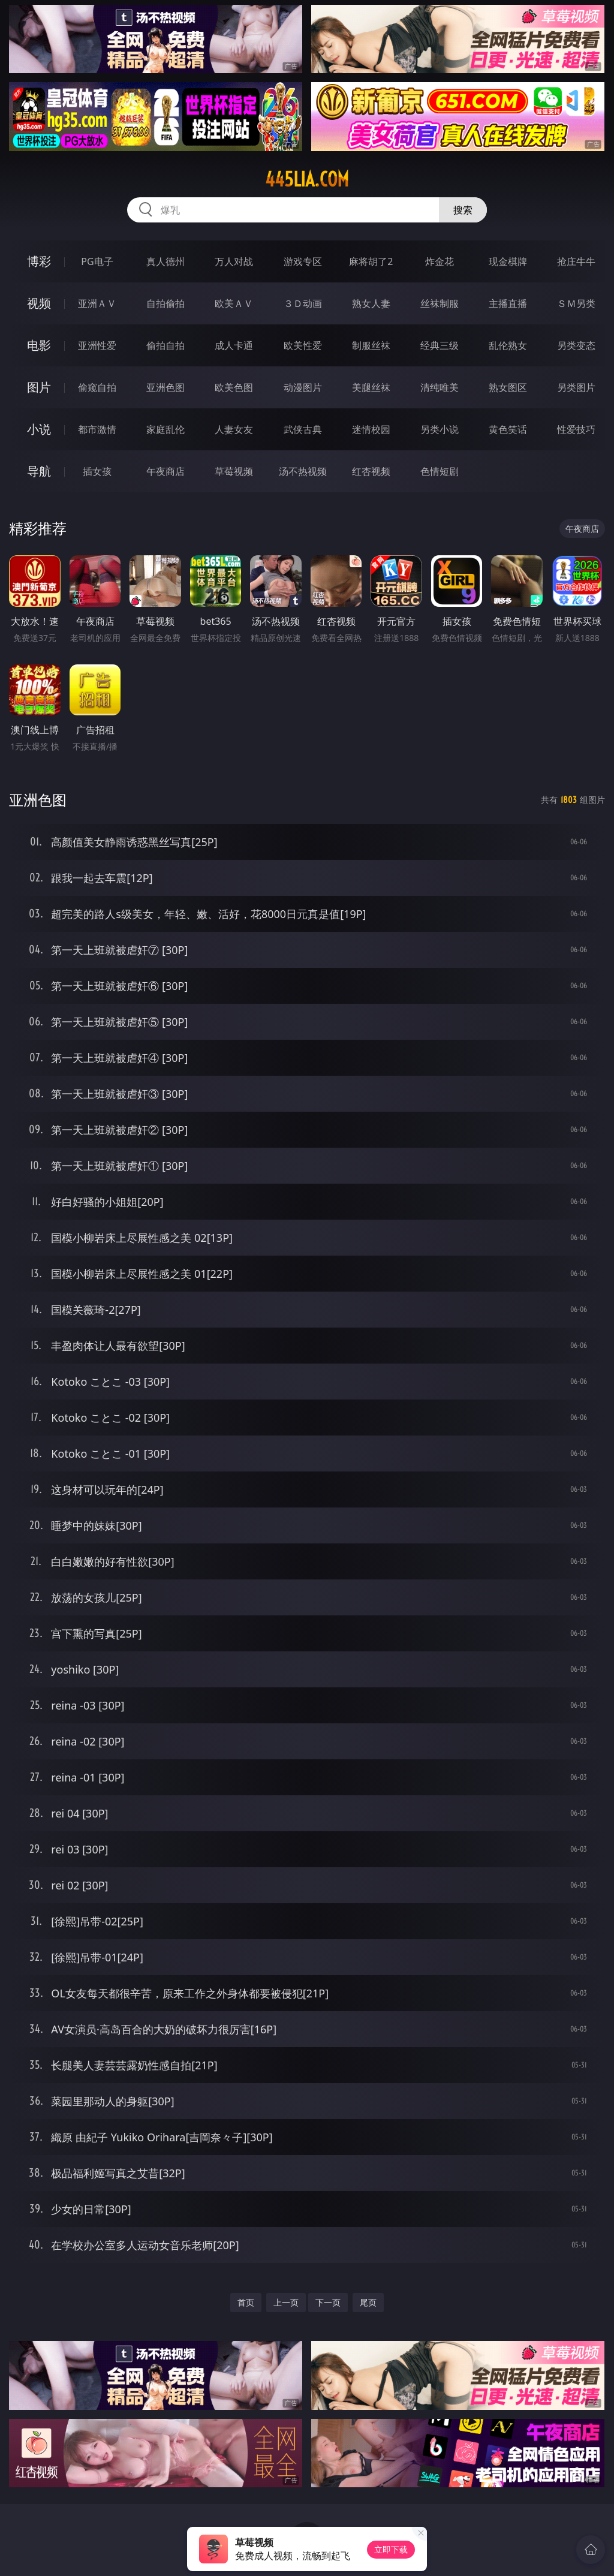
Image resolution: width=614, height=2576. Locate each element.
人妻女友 (234, 429)
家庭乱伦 (165, 429)
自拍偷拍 (165, 303)
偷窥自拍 (97, 387)
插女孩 (97, 471)
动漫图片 (303, 387)
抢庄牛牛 (576, 261)
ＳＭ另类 (576, 303)
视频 (39, 303)
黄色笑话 (508, 429)
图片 (39, 387)
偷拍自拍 (165, 345)
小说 (39, 429)
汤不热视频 (303, 471)
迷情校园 (371, 429)
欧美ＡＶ (234, 303)
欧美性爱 (303, 345)
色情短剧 (439, 471)
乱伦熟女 (508, 345)
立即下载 (391, 2549)
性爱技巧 (576, 429)
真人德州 (165, 261)
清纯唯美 (439, 387)
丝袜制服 (439, 303)
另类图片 (576, 387)
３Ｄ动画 (303, 303)
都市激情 (97, 429)
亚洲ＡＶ (97, 303)
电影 (39, 345)
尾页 (368, 2302)
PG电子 (97, 261)
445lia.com (307, 179)
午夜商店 (165, 471)
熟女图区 (508, 387)
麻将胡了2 (371, 261)
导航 (39, 471)
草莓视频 (234, 471)
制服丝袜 (371, 345)
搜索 (462, 209)
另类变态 (576, 345)
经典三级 (439, 345)
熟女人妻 (371, 303)
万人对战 (234, 261)
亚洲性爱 (97, 345)
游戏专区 (303, 261)
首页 (245, 2302)
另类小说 (439, 429)
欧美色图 (234, 387)
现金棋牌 (508, 261)
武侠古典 (303, 429)
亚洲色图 (165, 387)
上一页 (286, 2302)
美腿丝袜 (371, 387)
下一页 (328, 2302)
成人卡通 (234, 345)
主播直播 (508, 303)
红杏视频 (371, 471)
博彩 (39, 261)
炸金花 (439, 261)
